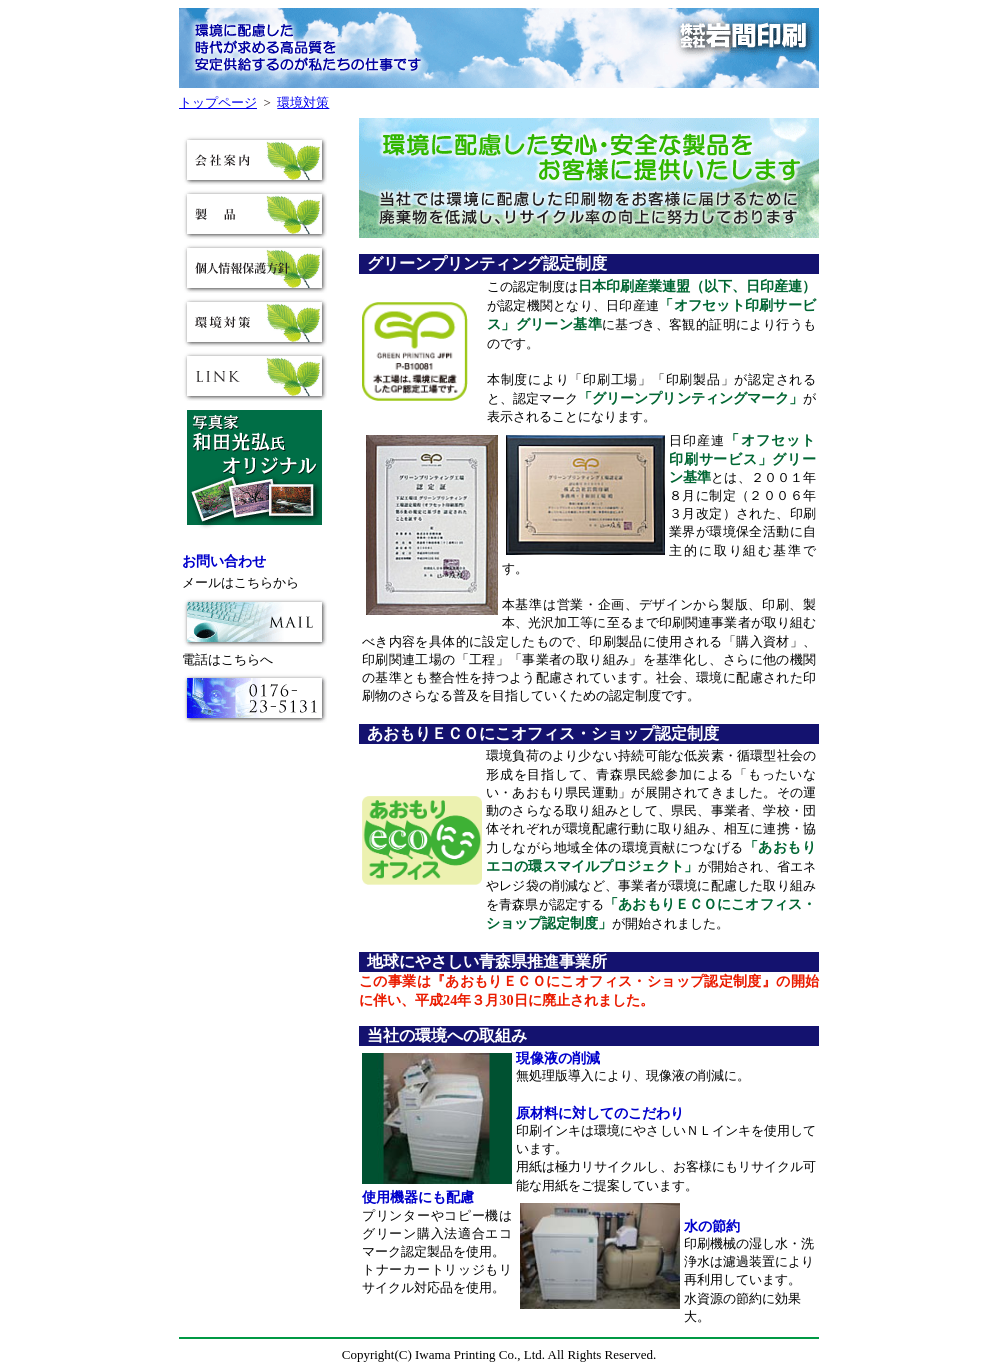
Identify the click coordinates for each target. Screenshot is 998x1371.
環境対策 (303, 102)
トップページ (218, 102)
